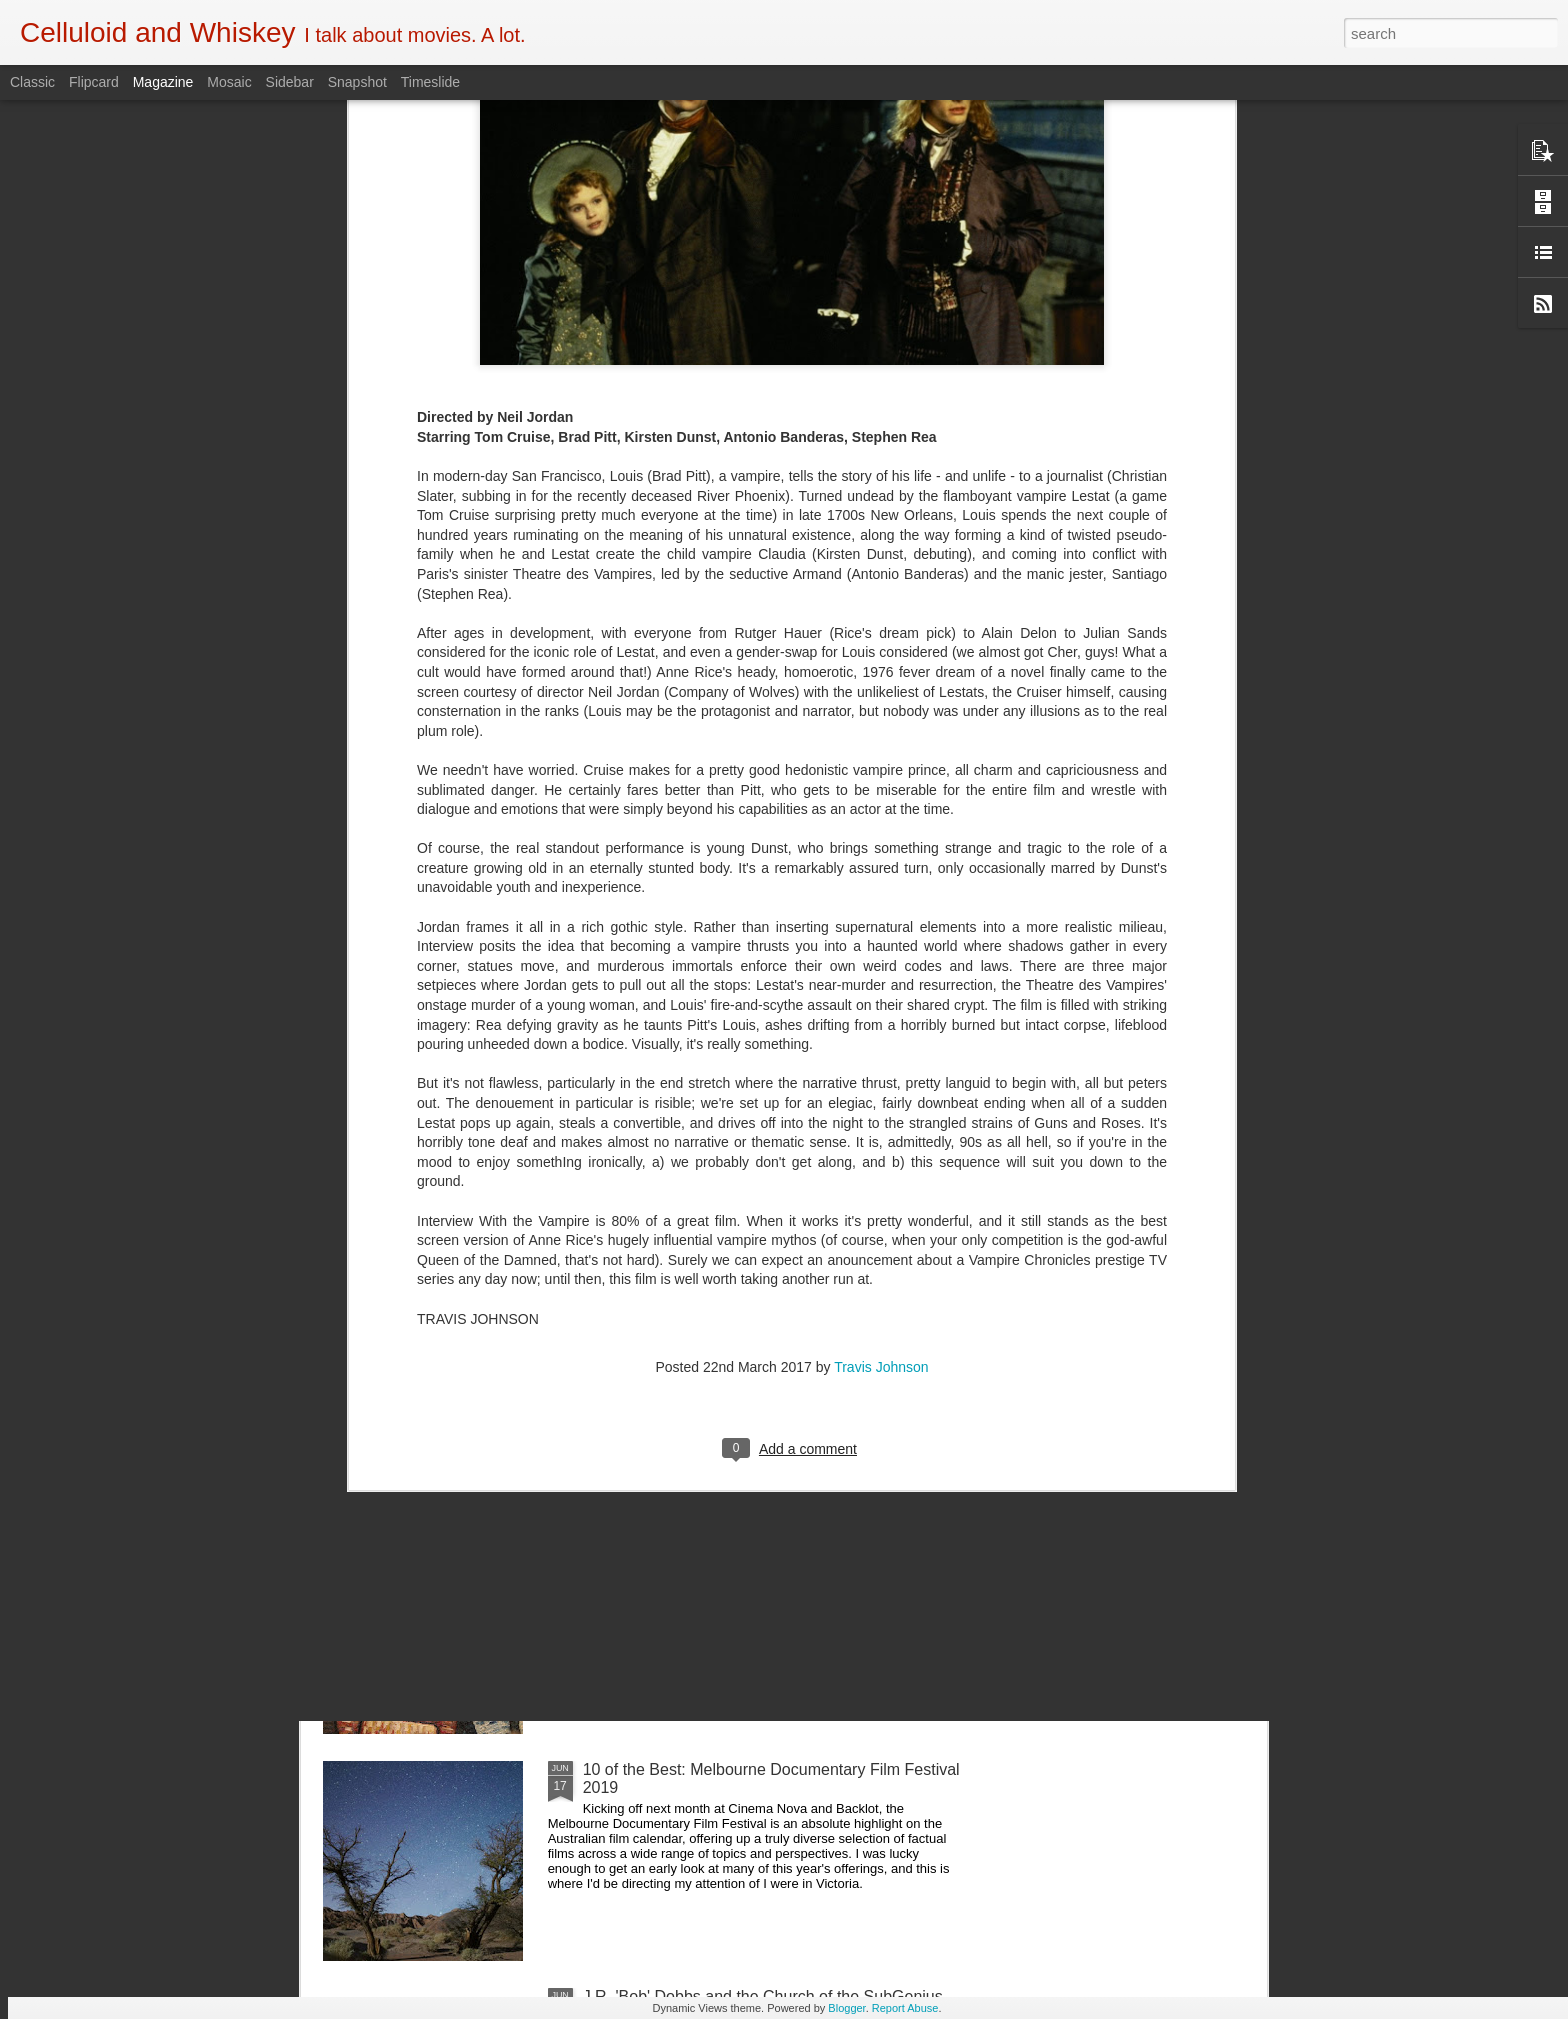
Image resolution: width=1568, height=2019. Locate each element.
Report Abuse (905, 2008)
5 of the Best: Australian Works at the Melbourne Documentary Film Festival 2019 (754, 1551)
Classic (32, 82)
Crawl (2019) (629, 1315)
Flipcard (94, 82)
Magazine (163, 82)
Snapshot (357, 82)
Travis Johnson (881, 1035)
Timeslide (430, 82)
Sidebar (290, 82)
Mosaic (229, 82)
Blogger (846, 2008)
